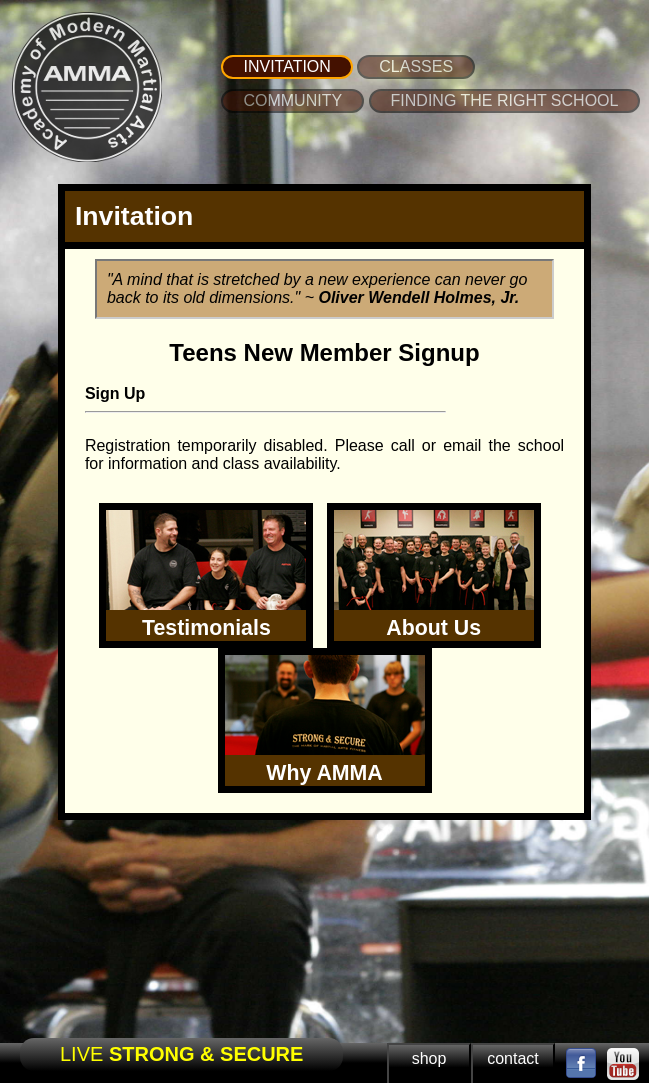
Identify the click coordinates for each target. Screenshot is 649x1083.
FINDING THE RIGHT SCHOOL (505, 100)
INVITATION (286, 66)
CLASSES (416, 66)
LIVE (181, 1054)
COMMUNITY (292, 100)
